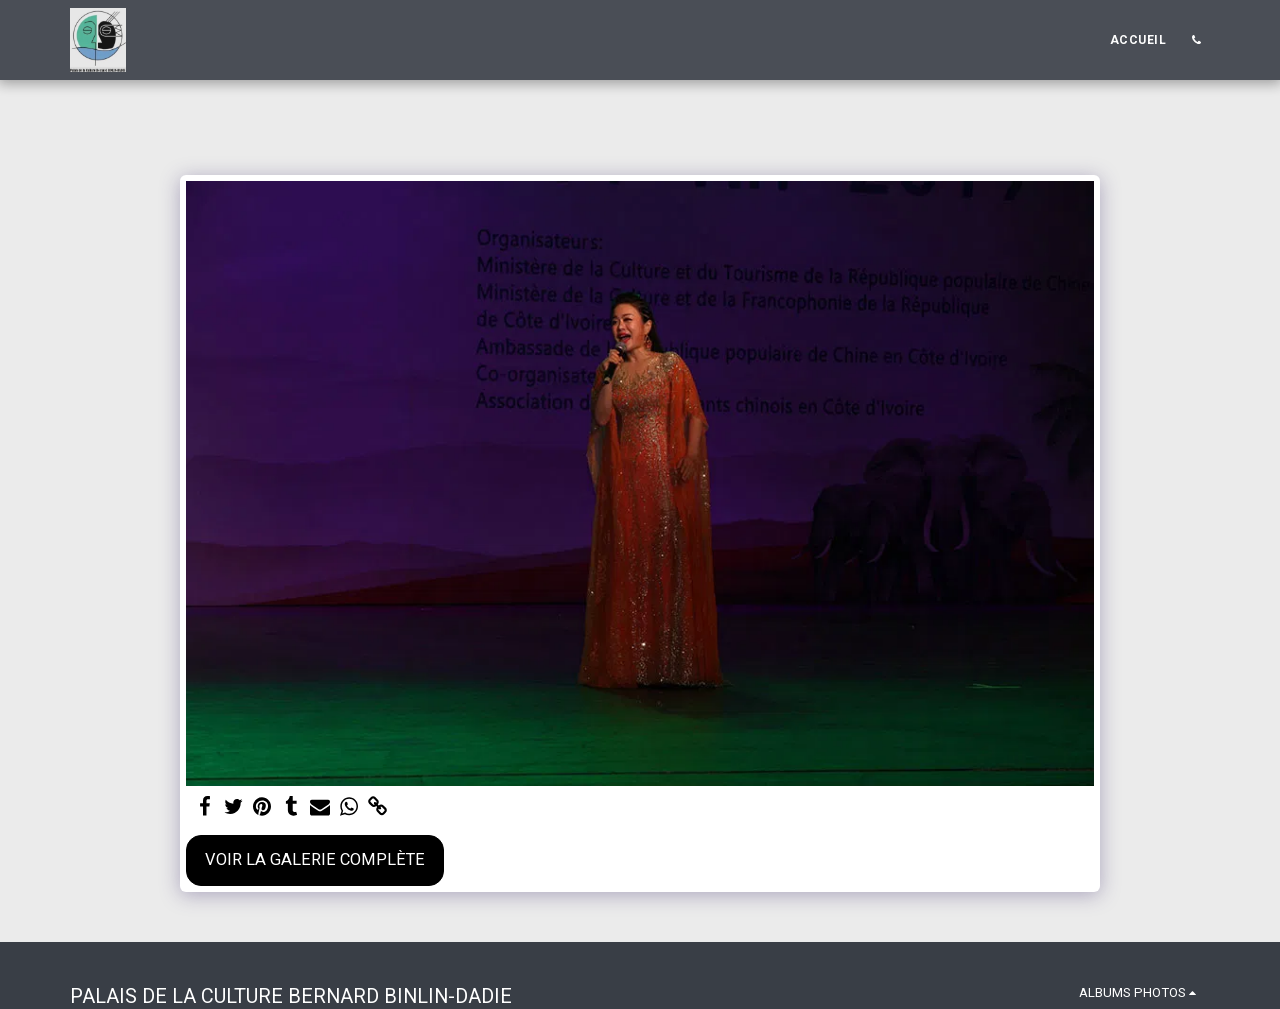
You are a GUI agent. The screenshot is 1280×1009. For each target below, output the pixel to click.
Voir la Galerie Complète (315, 859)
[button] (1196, 40)
